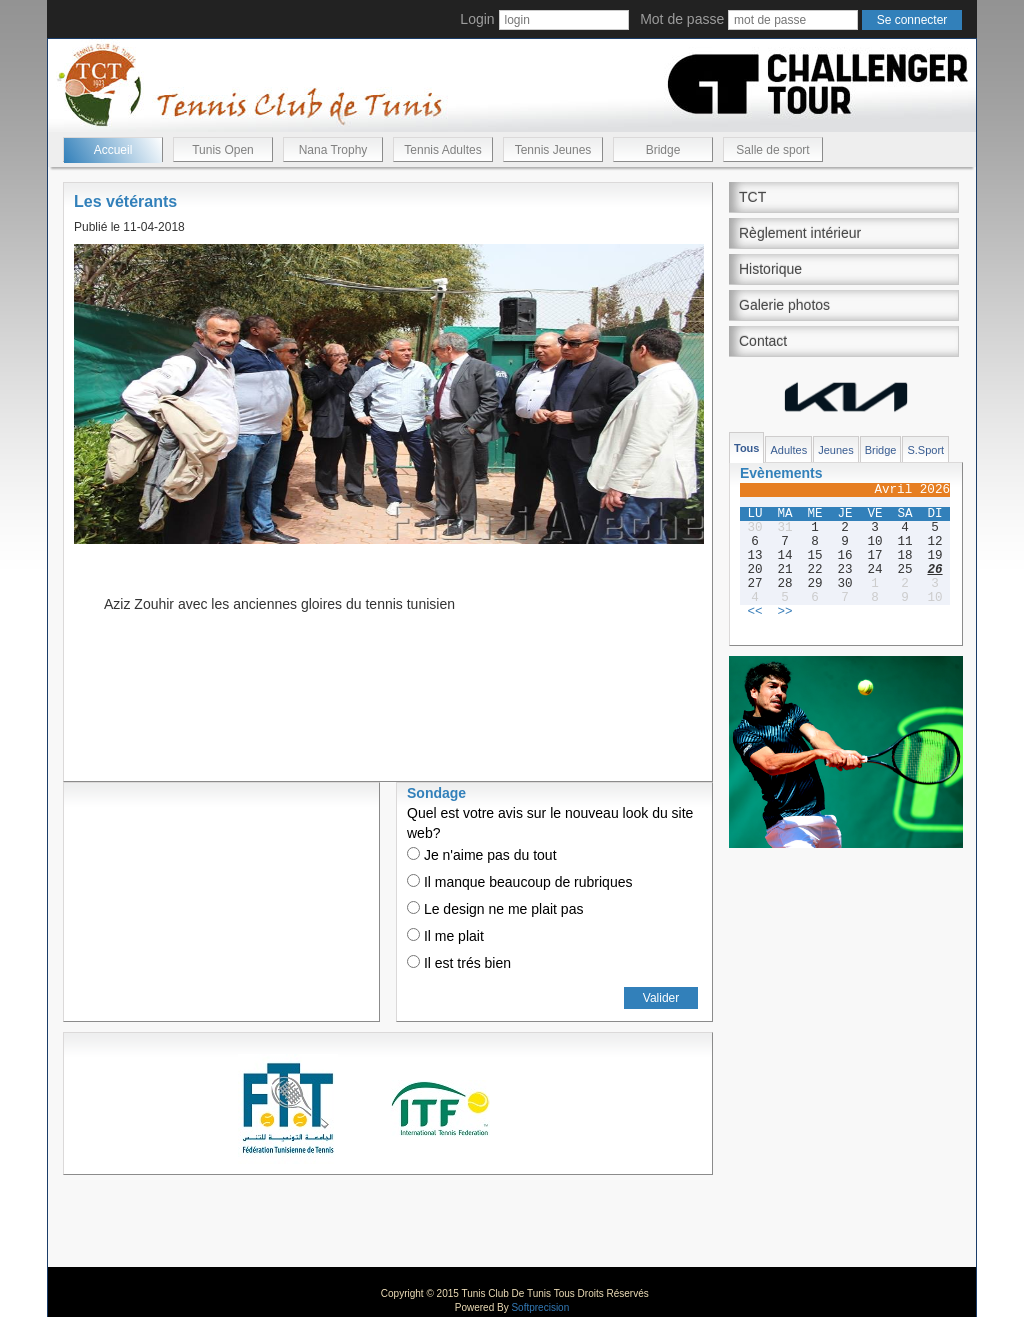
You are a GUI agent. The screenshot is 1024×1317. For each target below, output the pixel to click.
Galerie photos (784, 305)
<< (754, 612)
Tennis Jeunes (553, 150)
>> (784, 612)
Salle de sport (772, 150)
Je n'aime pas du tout (482, 855)
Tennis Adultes (442, 150)
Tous (746, 448)
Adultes (788, 450)
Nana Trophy (333, 150)
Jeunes (835, 450)
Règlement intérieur (800, 233)
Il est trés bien (459, 963)
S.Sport (925, 450)
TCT (752, 197)
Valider (661, 998)
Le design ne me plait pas (495, 909)
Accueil (113, 150)
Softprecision (540, 1307)
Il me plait (445, 936)
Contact (763, 341)
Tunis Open (223, 150)
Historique (770, 269)
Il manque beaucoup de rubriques (519, 882)
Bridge (663, 150)
